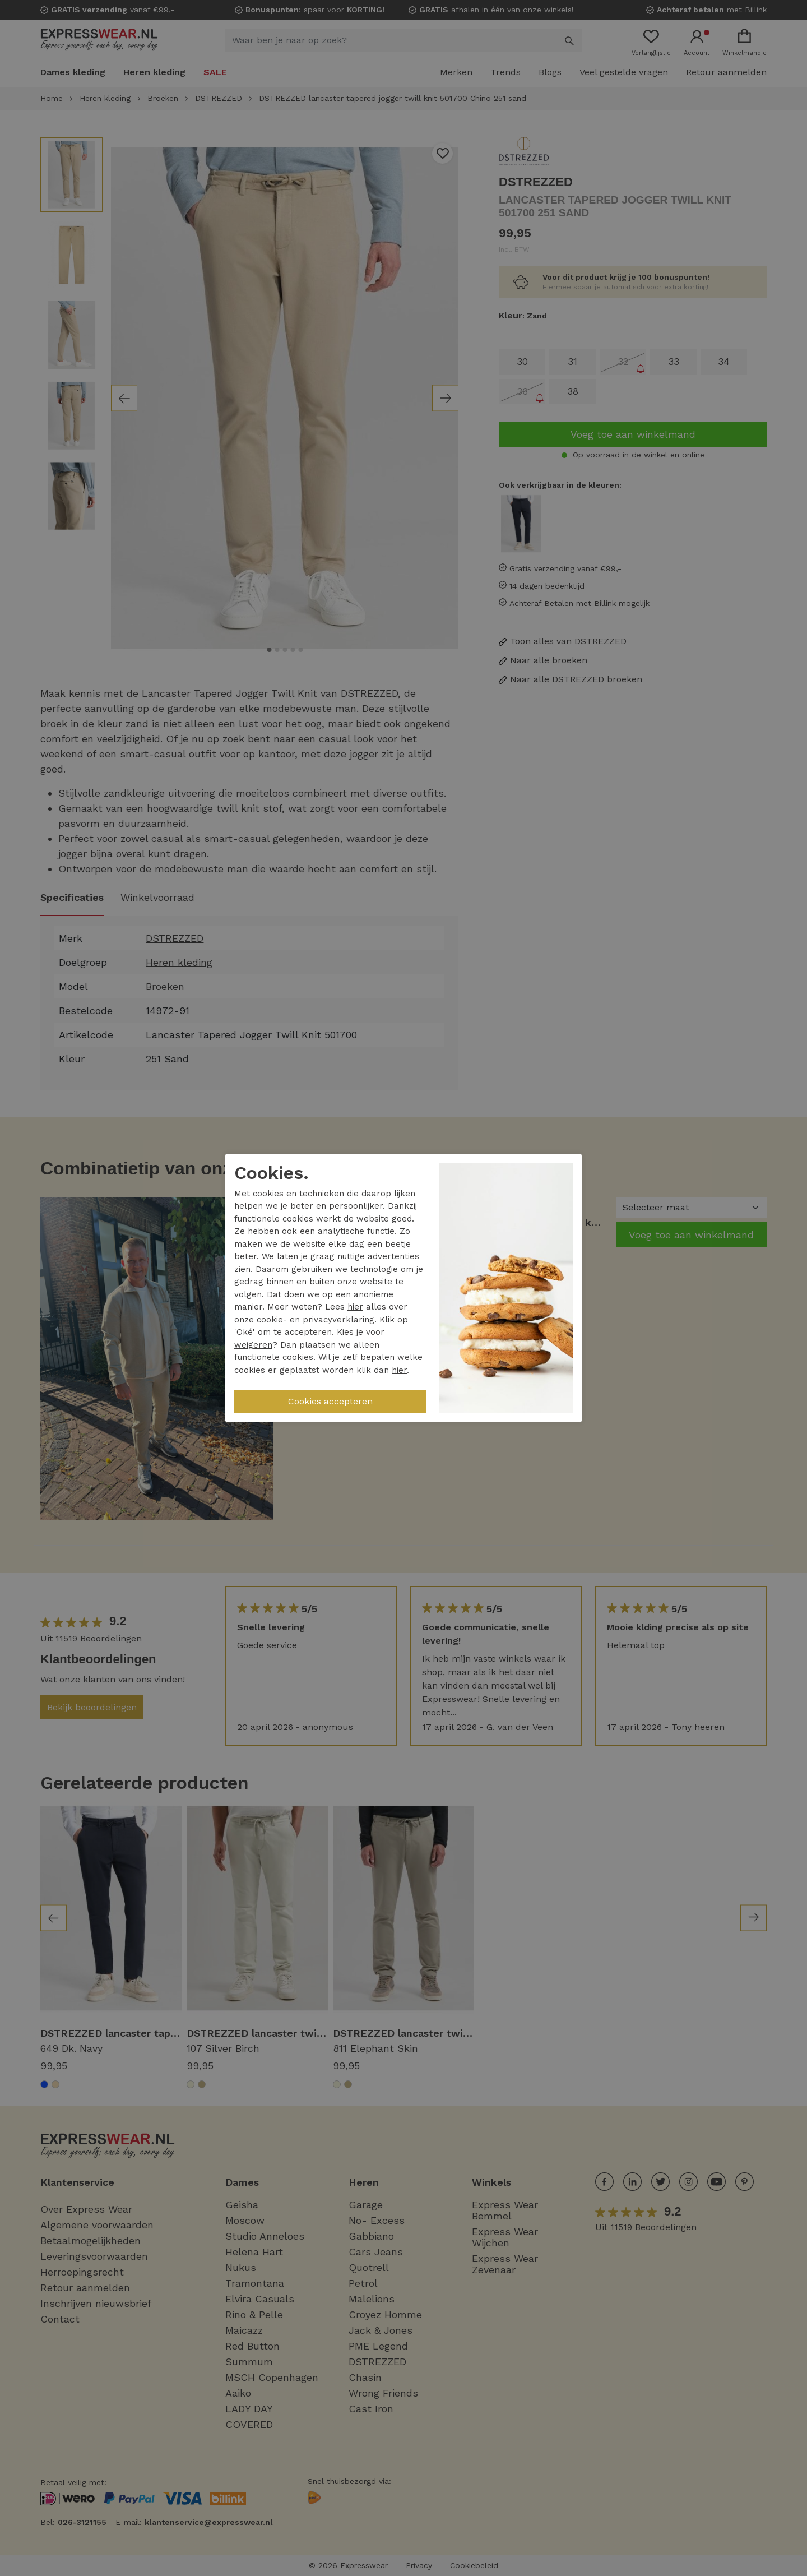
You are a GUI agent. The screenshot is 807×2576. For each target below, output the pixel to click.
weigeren (253, 1345)
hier (355, 1307)
